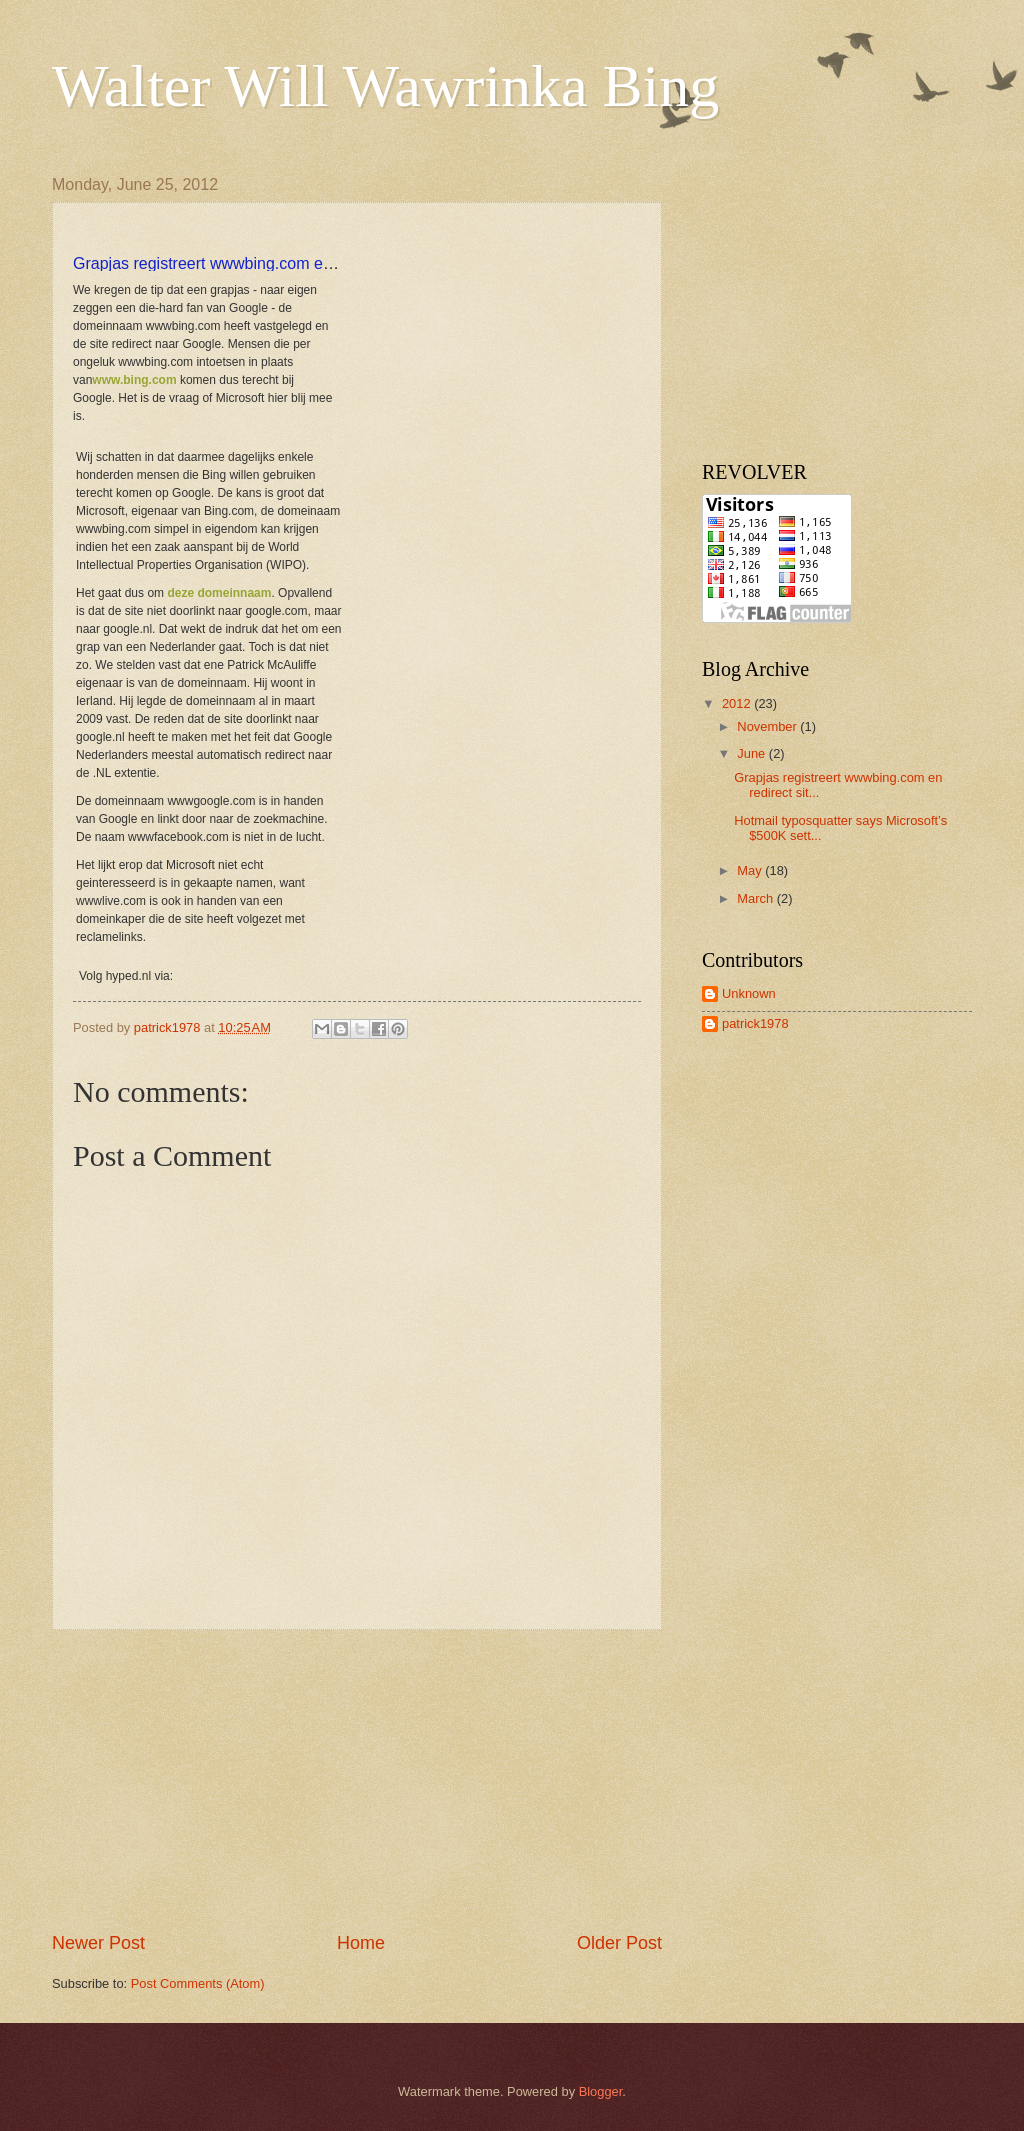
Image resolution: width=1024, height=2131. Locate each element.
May (751, 870)
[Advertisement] (357, 1781)
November (768, 726)
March (756, 898)
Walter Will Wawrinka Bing (385, 86)
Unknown (749, 993)
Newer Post (98, 1943)
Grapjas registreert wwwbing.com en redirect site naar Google (292, 263)
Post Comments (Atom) (198, 1983)
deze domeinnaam (219, 593)
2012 (738, 703)
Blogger (601, 2091)
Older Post (619, 1943)
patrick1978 (755, 1023)
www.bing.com (134, 380)
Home (361, 1943)
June (753, 753)
